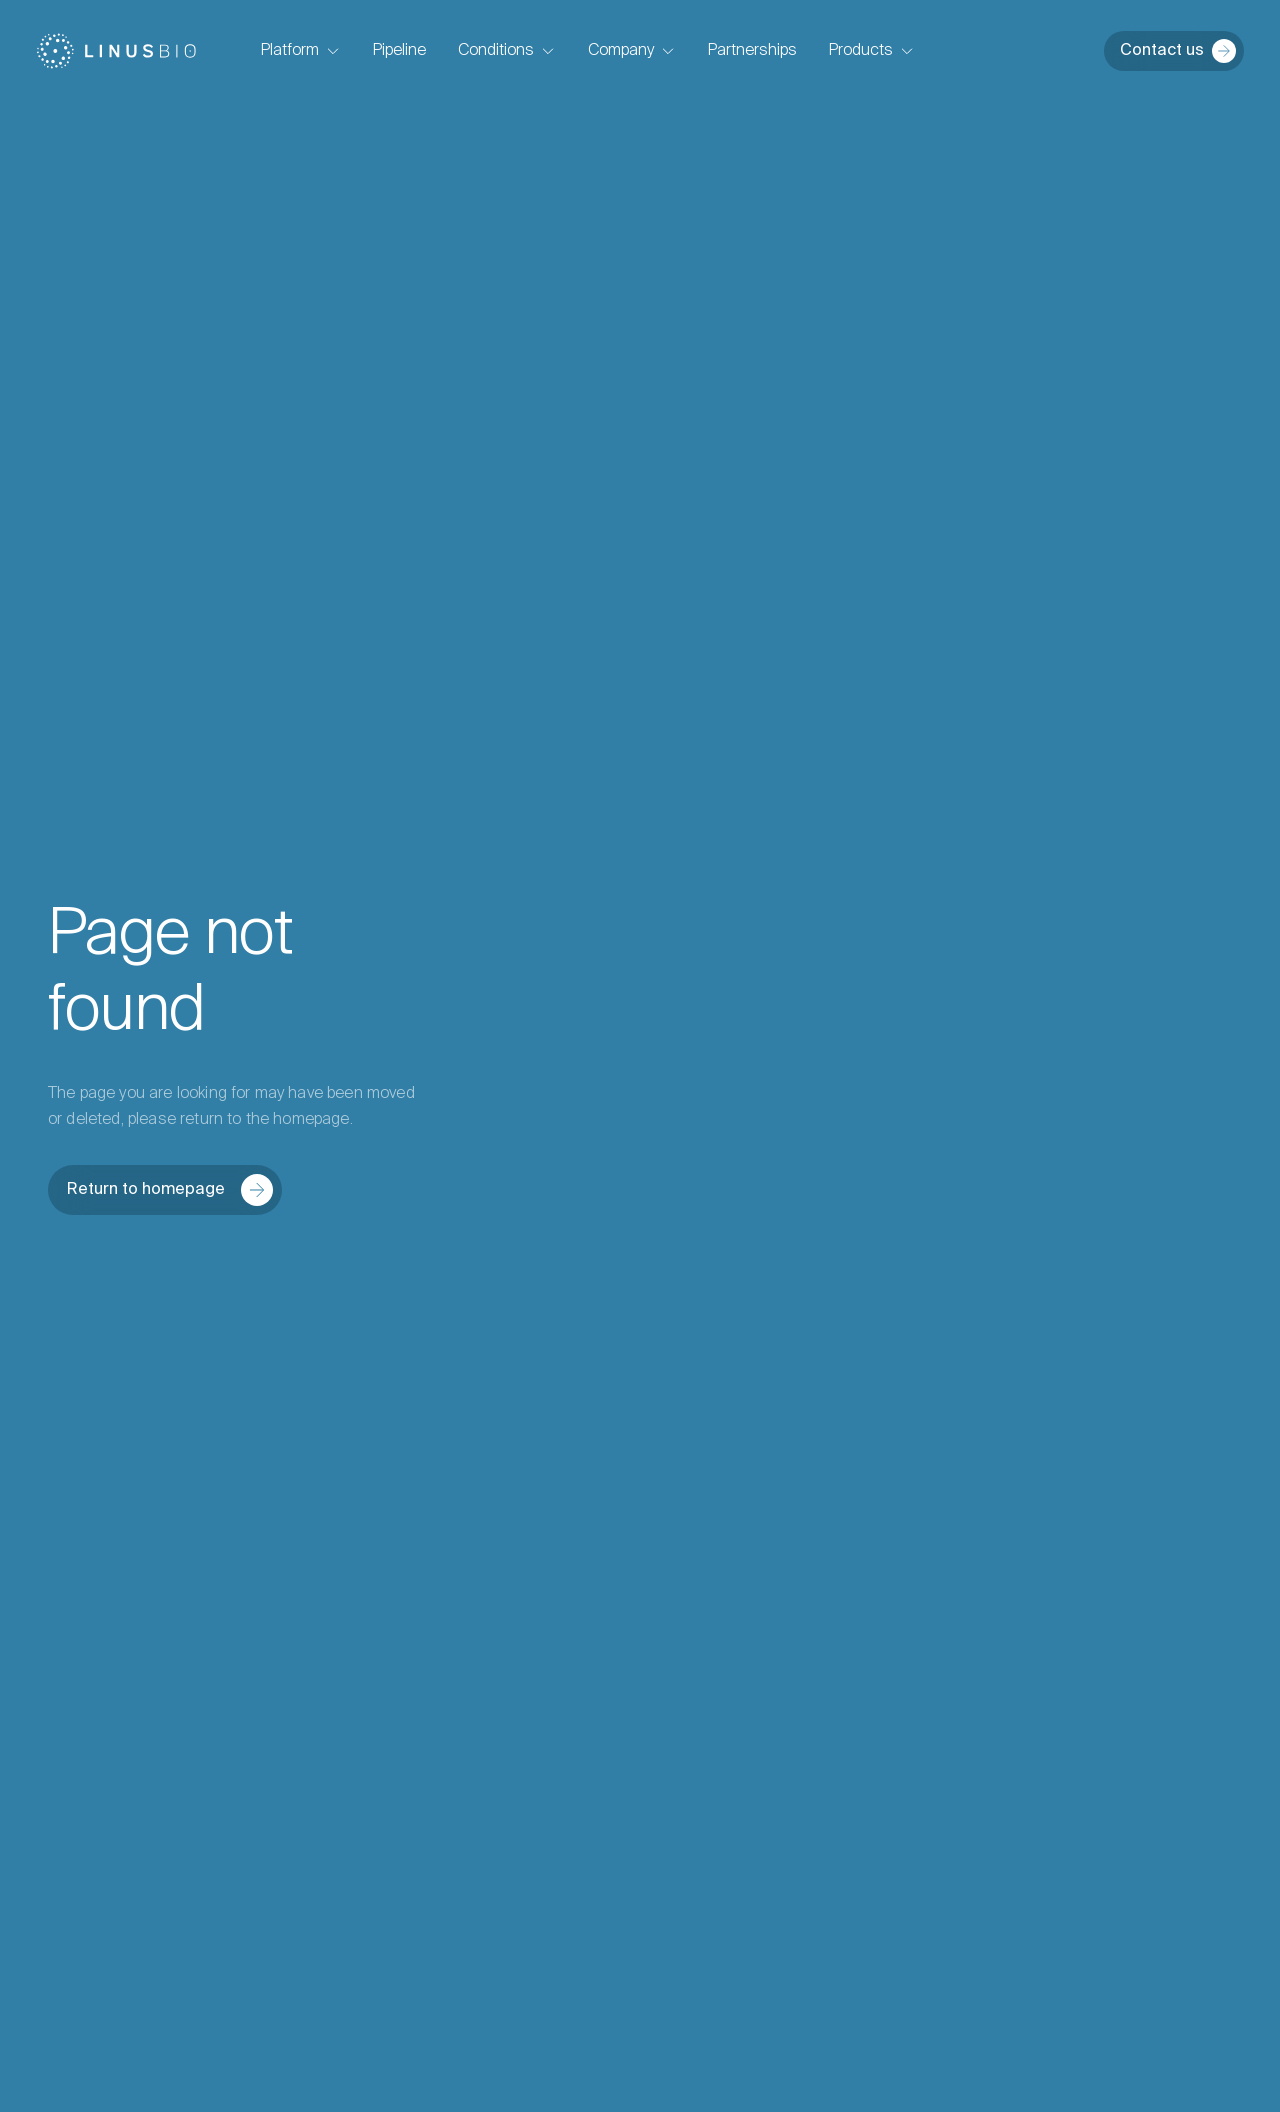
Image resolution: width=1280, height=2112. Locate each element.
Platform (301, 51)
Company (632, 51)
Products (872, 51)
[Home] (116, 51)
